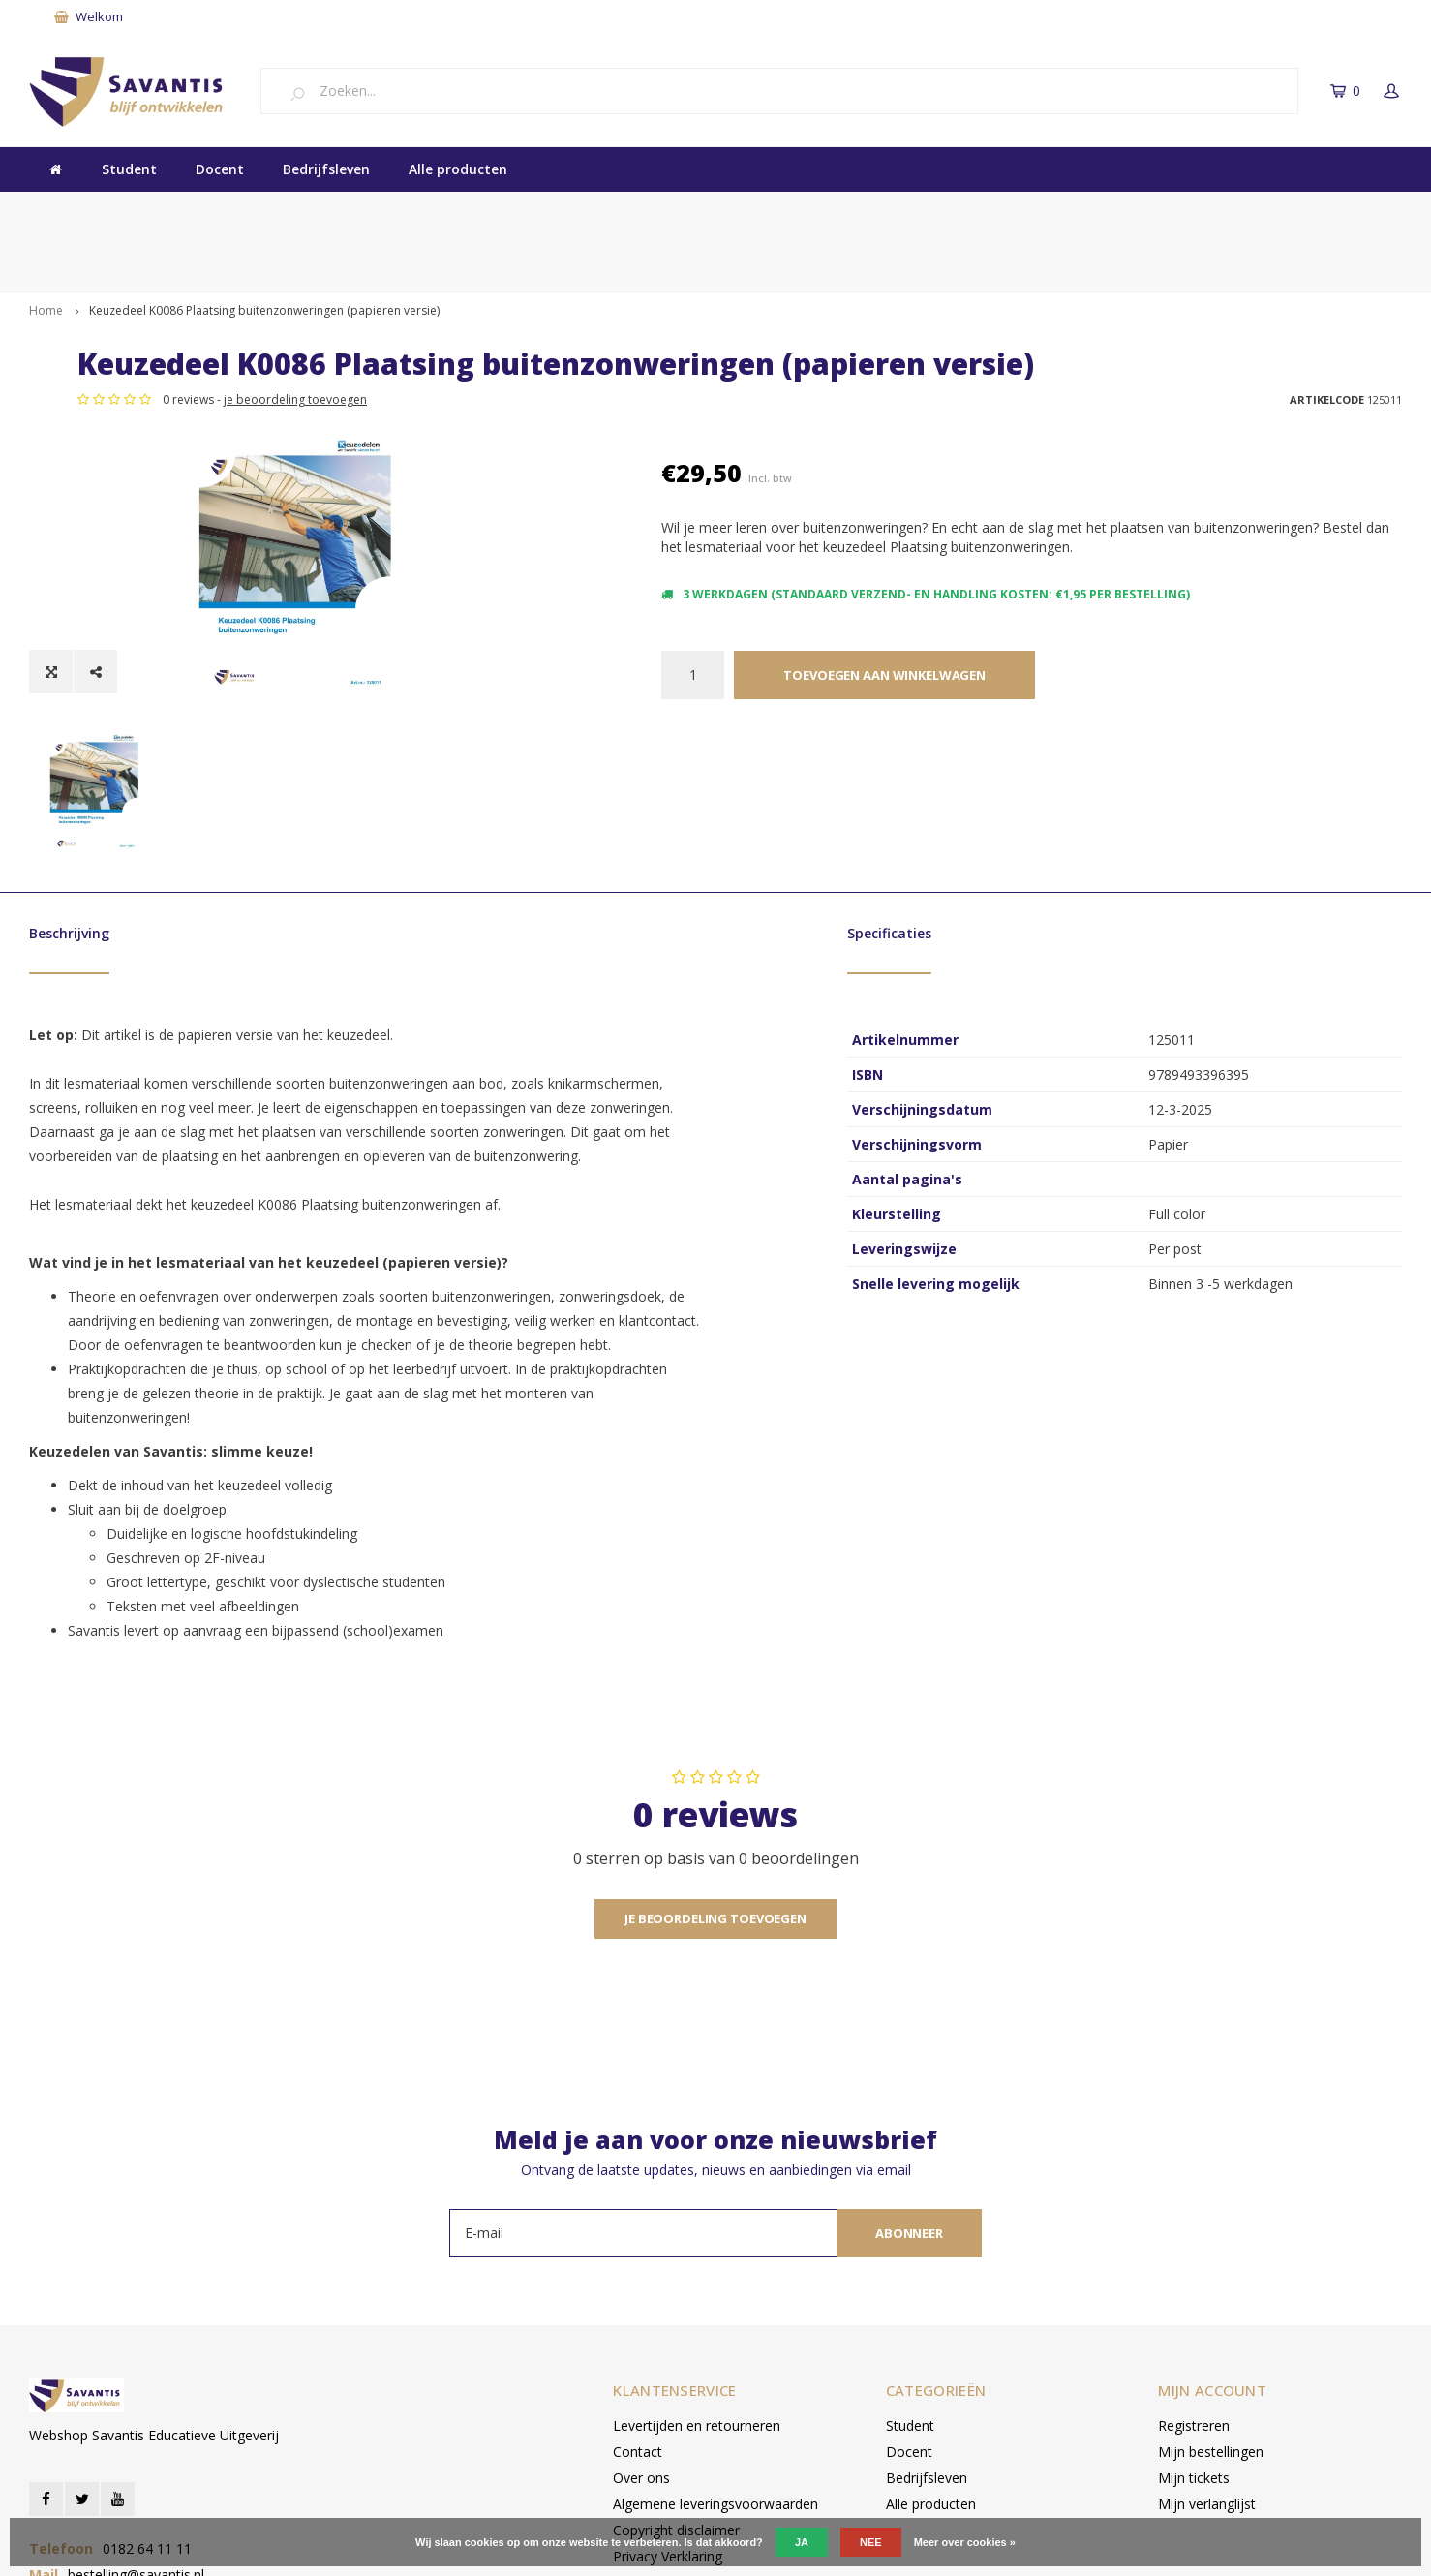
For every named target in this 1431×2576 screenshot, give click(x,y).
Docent (220, 169)
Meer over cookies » (965, 2542)
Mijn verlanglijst (1207, 2383)
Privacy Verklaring (667, 2435)
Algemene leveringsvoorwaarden (715, 2383)
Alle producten (458, 169)
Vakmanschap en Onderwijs (448, 210)
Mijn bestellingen (1211, 2330)
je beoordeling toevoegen (879, 390)
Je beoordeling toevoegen (715, 1797)
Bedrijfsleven (326, 169)
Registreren (1194, 2304)
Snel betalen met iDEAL (869, 210)
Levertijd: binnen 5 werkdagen (1297, 210)
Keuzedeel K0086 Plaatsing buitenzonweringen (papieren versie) (264, 249)
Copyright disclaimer (676, 2409)
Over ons (641, 2356)
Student (129, 169)
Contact (637, 2330)
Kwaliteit (68, 210)
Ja (801, 2542)
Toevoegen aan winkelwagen (884, 646)
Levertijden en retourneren (696, 2304)
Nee (871, 2542)
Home (46, 249)
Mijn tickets (1194, 2356)
